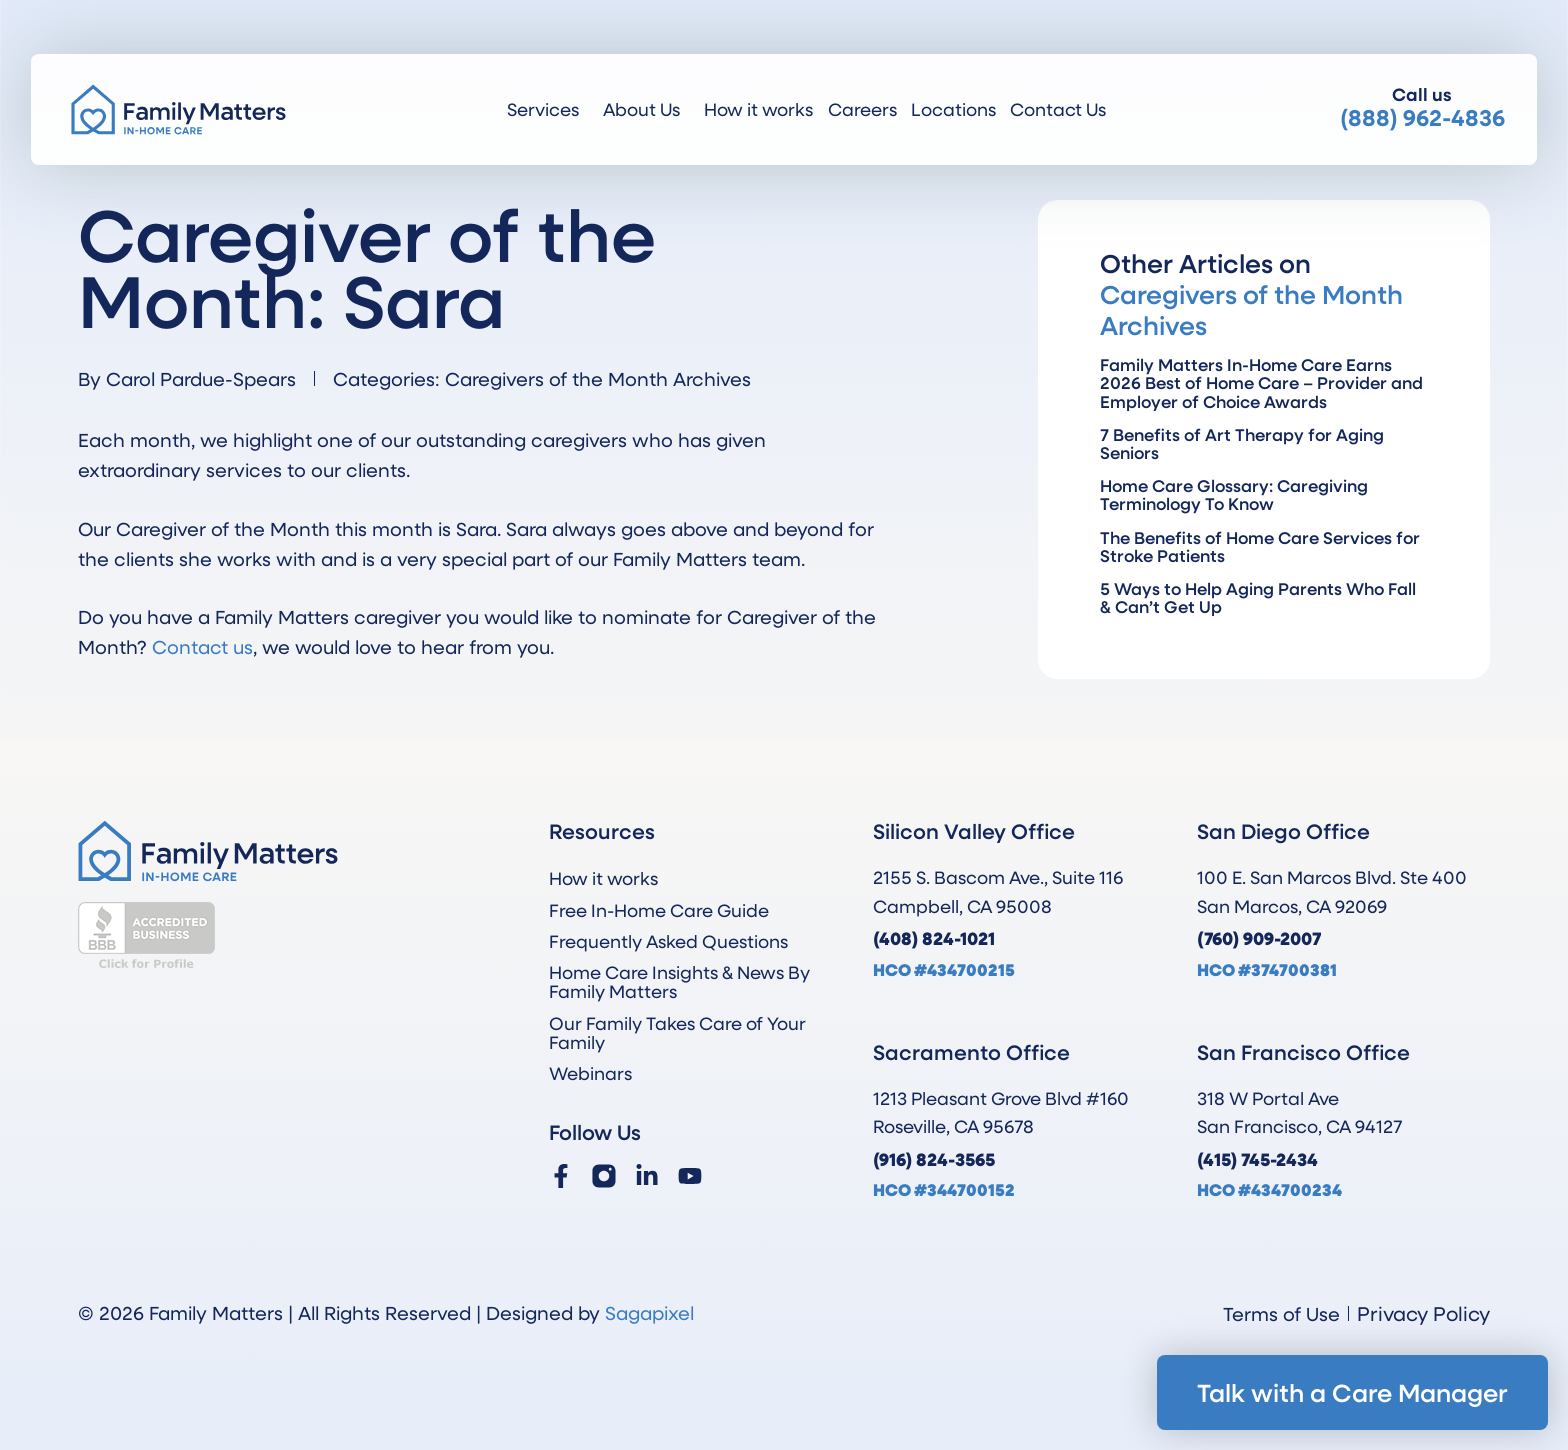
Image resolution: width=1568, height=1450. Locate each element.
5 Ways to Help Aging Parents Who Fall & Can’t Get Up (1258, 597)
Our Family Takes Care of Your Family (677, 1032)
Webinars (590, 1073)
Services (548, 109)
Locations (953, 109)
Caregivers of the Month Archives (598, 378)
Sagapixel (649, 1312)
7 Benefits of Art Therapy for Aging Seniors (1242, 443)
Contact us (202, 646)
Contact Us (1058, 109)
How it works (758, 109)
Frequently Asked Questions (668, 941)
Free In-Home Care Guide (659, 910)
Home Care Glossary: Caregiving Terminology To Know (1234, 494)
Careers (862, 109)
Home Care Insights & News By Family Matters (679, 981)
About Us (646, 109)
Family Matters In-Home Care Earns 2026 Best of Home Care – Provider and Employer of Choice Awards (1261, 382)
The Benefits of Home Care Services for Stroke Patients (1260, 546)
